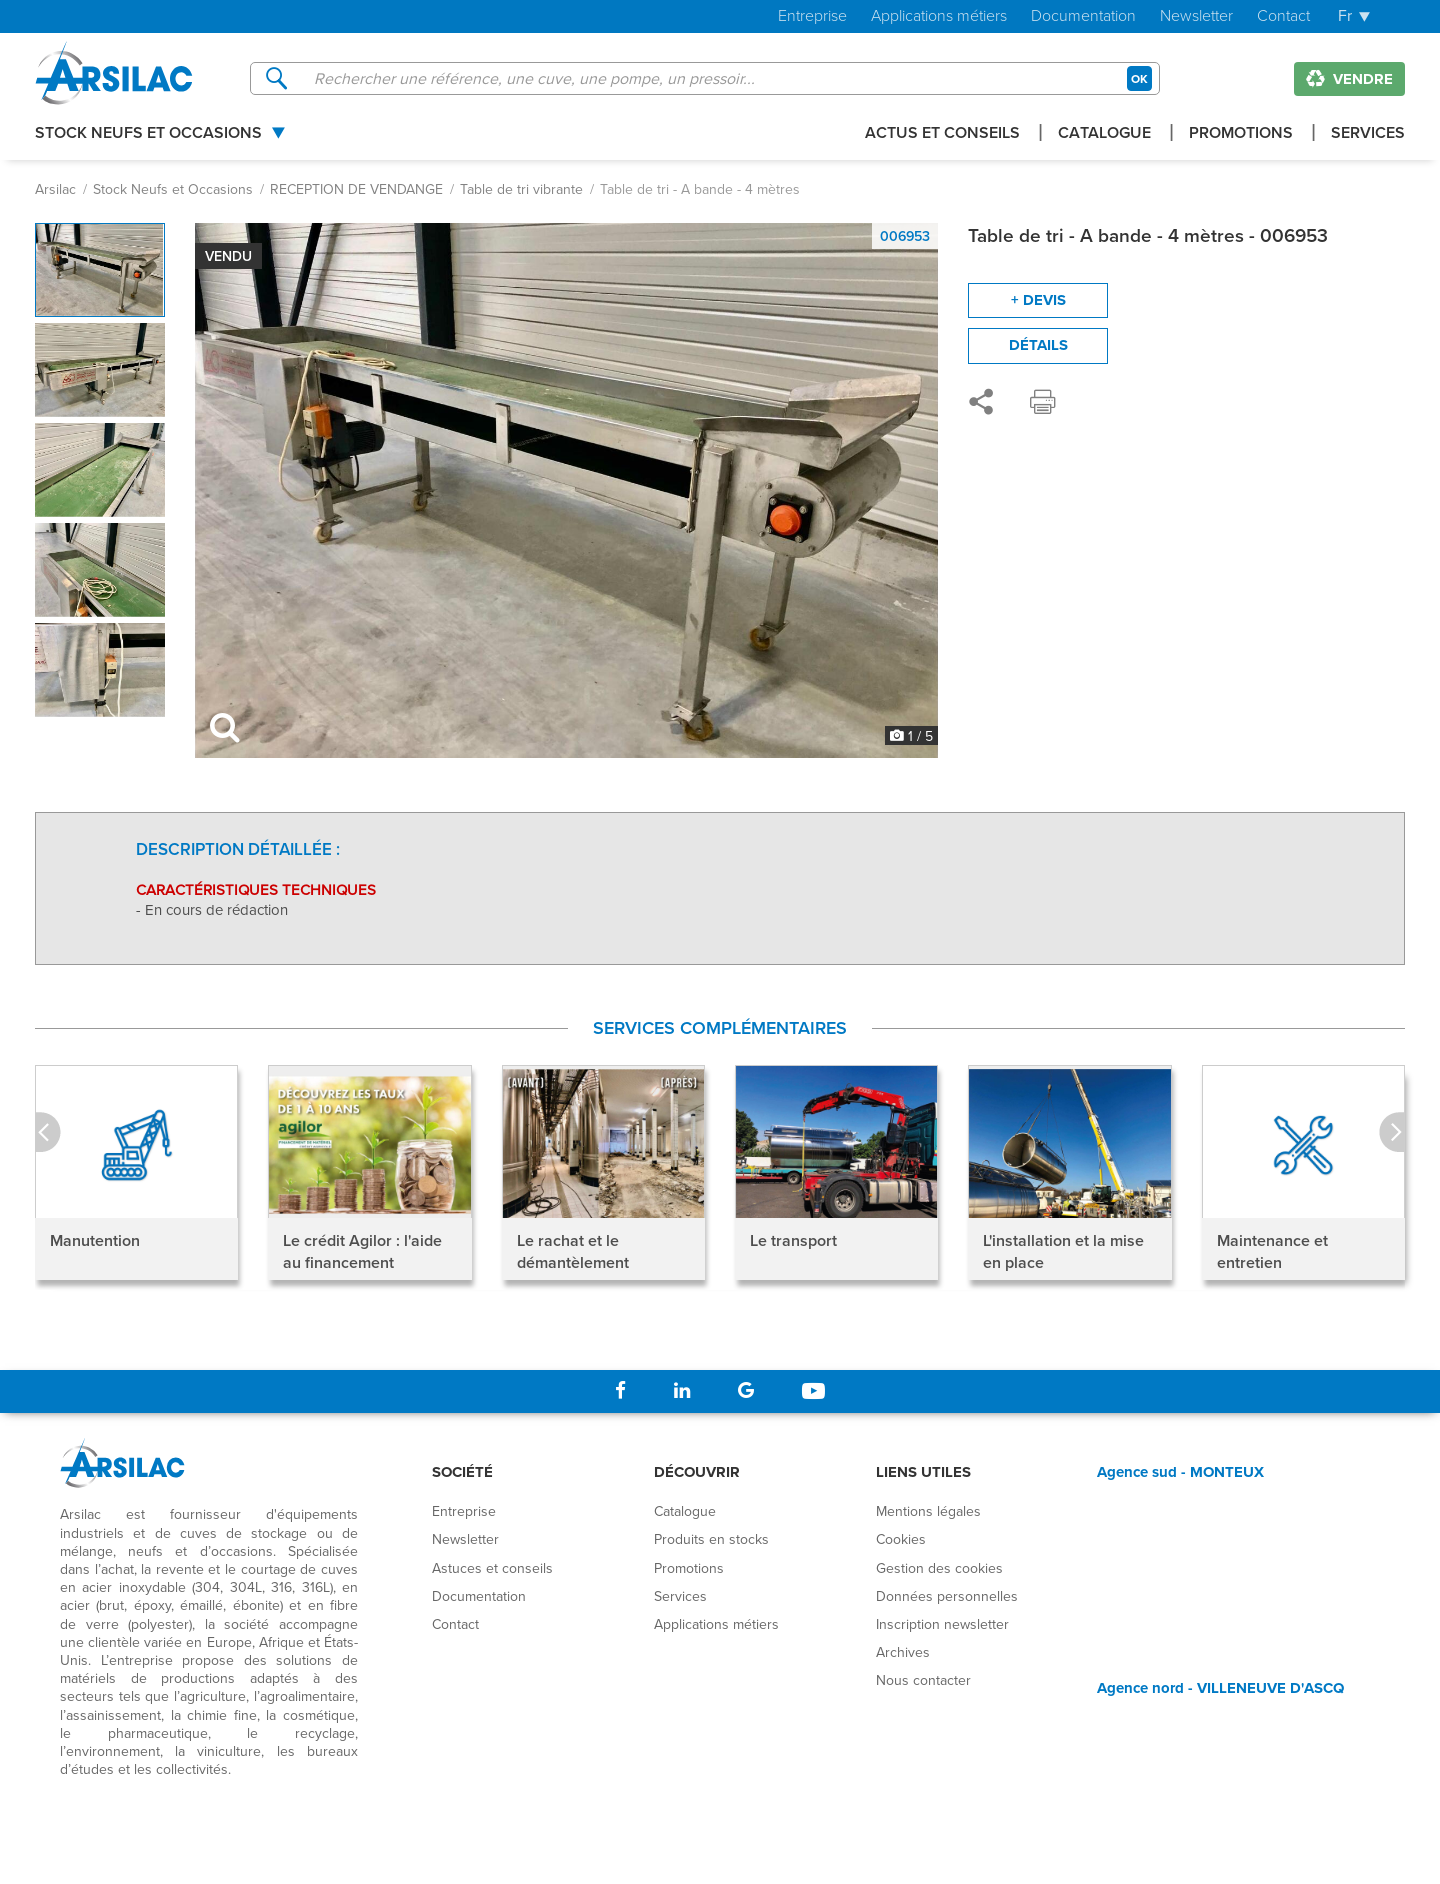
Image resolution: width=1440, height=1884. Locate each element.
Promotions (1241, 134)
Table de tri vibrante (521, 189)
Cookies (901, 1539)
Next (1392, 1133)
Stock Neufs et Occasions (148, 134)
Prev (48, 1133)
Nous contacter (923, 1680)
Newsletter (1196, 16)
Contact (1283, 16)
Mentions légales (928, 1511)
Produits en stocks (711, 1539)
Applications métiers (939, 16)
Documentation (1083, 16)
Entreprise (812, 16)
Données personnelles (947, 1596)
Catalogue (1104, 134)
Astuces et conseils (492, 1568)
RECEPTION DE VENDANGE (356, 189)
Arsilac (55, 189)
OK (1139, 78)
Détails (1038, 345)
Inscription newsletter (942, 1624)
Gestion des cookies (939, 1568)
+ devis (1038, 300)
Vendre (1349, 79)
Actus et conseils (942, 134)
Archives (903, 1652)
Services (1368, 134)
